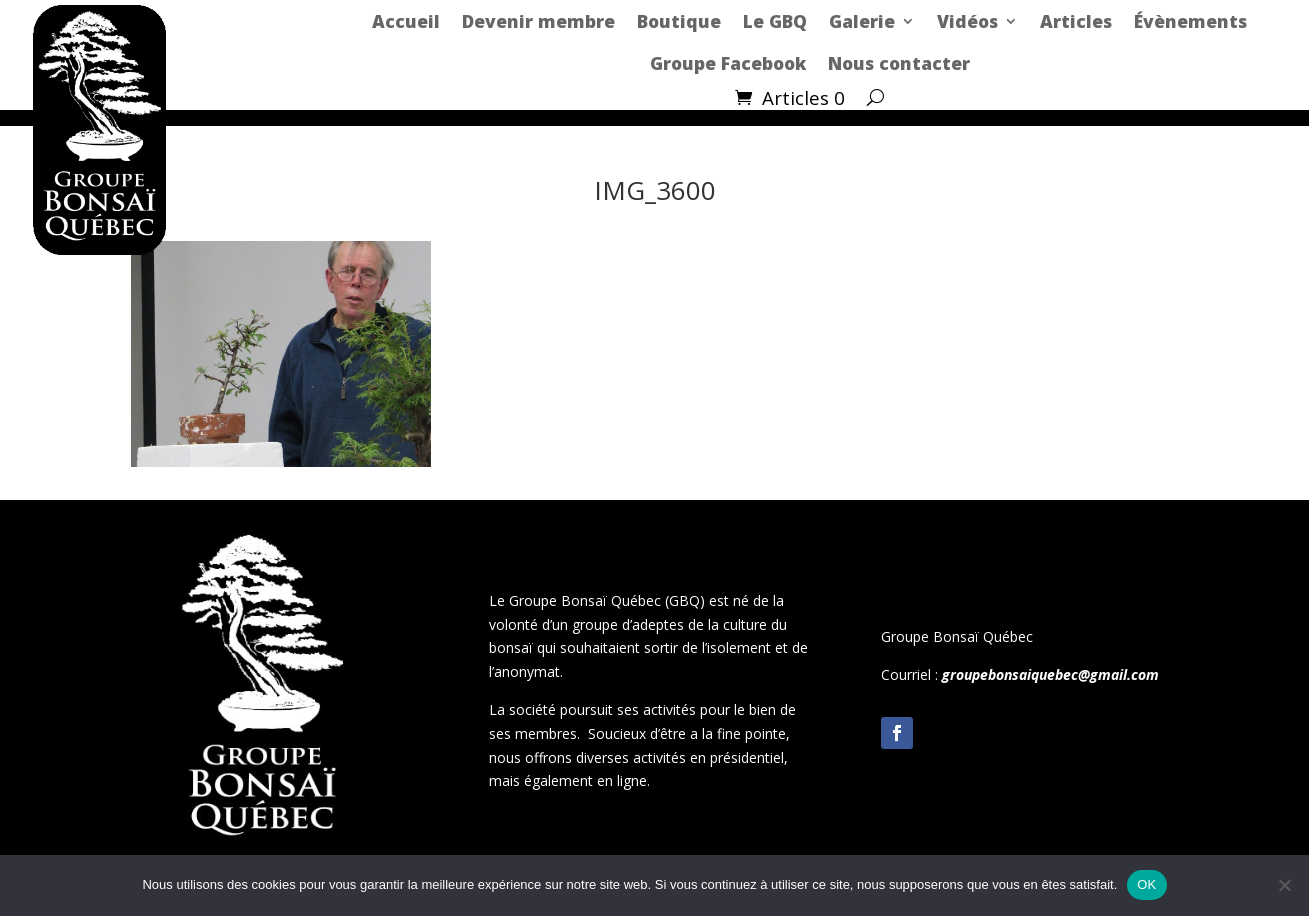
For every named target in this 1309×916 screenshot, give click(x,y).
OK (1146, 884)
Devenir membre (538, 21)
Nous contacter (899, 63)
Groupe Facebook (728, 63)
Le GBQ (775, 21)
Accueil (406, 21)
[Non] (1284, 885)
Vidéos (967, 21)
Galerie (862, 21)
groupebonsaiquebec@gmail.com (1050, 674)
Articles (1076, 21)
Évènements (1190, 21)
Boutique (679, 21)
